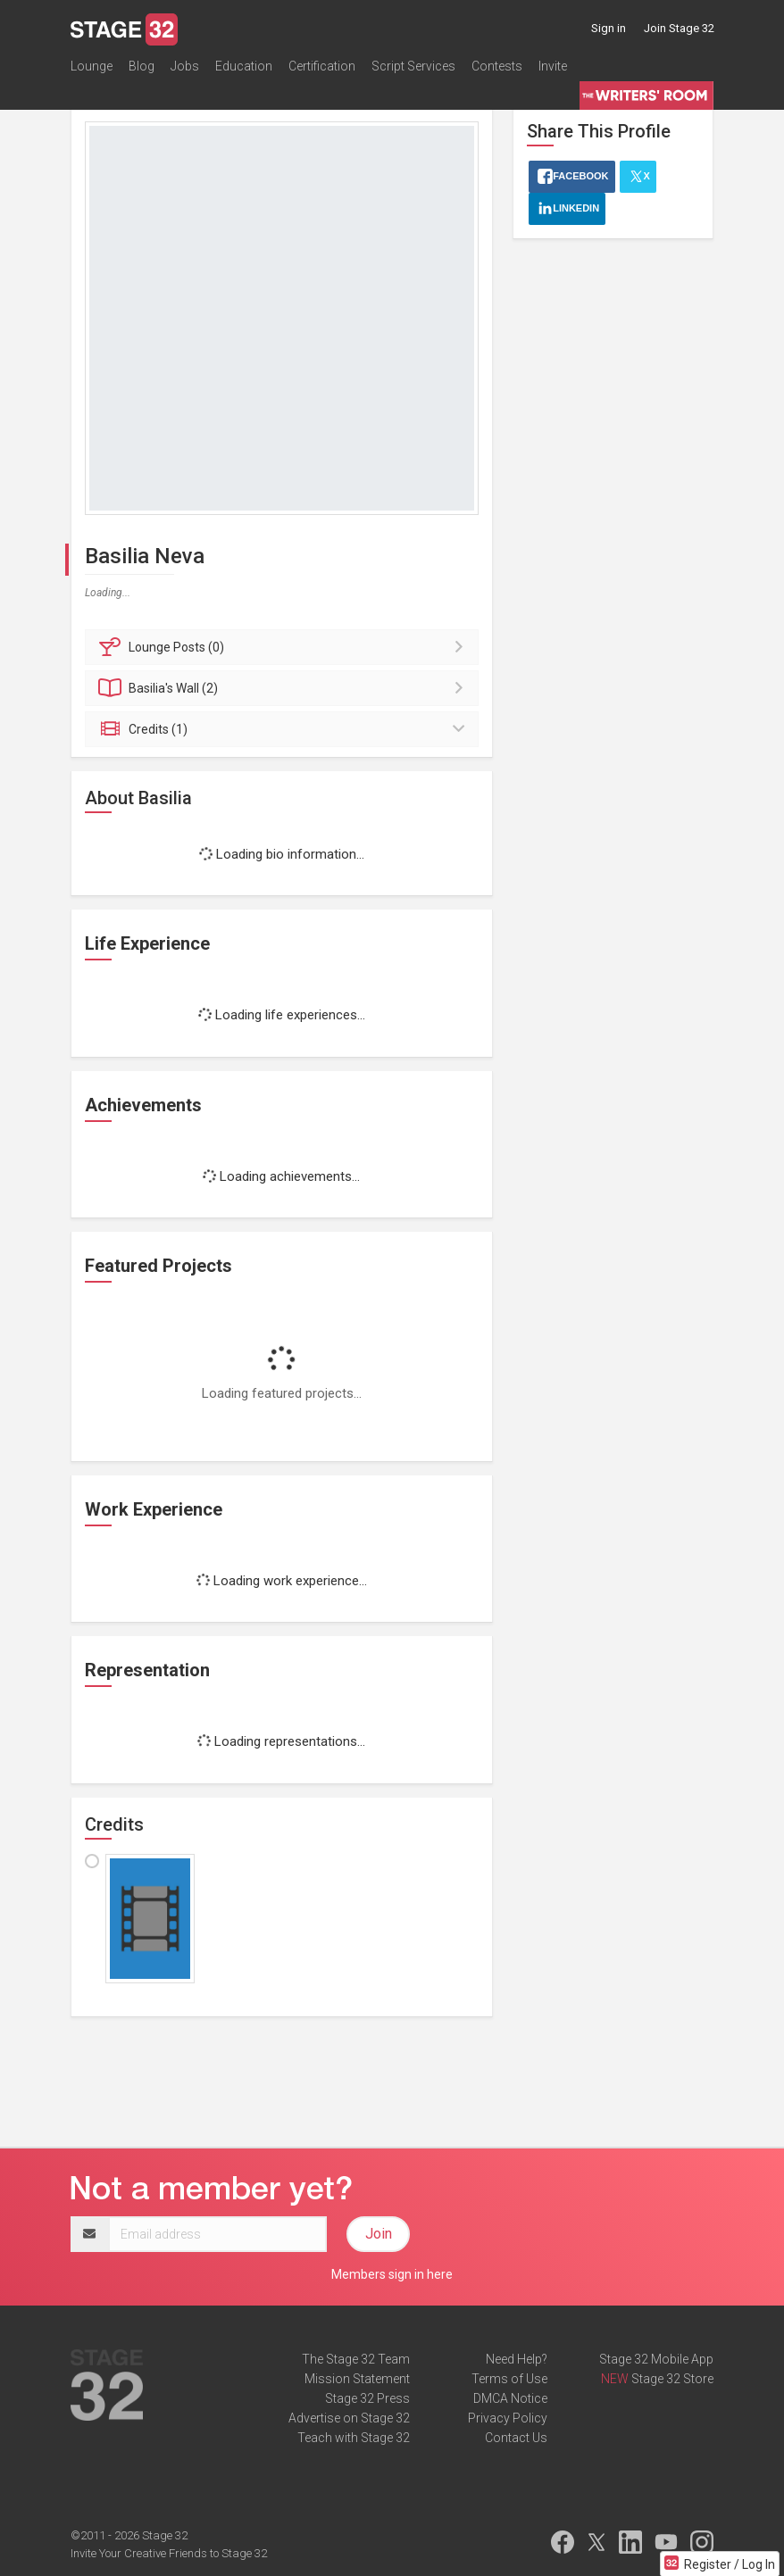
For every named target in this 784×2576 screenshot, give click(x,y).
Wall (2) (284, 688)
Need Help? (516, 2359)
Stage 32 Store (672, 2379)
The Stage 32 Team (356, 2359)
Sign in (608, 28)
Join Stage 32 (679, 28)
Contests (496, 66)
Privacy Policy (507, 2418)
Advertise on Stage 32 (349, 2418)
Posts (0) (284, 647)
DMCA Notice (510, 2398)
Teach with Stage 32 (353, 2438)
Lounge (92, 66)
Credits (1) (284, 729)
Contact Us (516, 2438)
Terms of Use (509, 2379)
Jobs (185, 66)
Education (243, 66)
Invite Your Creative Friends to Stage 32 (169, 2553)
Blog (141, 66)
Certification (321, 66)
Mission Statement (357, 2379)
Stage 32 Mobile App (656, 2359)
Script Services (413, 66)
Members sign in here (392, 2274)
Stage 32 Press (367, 2398)
